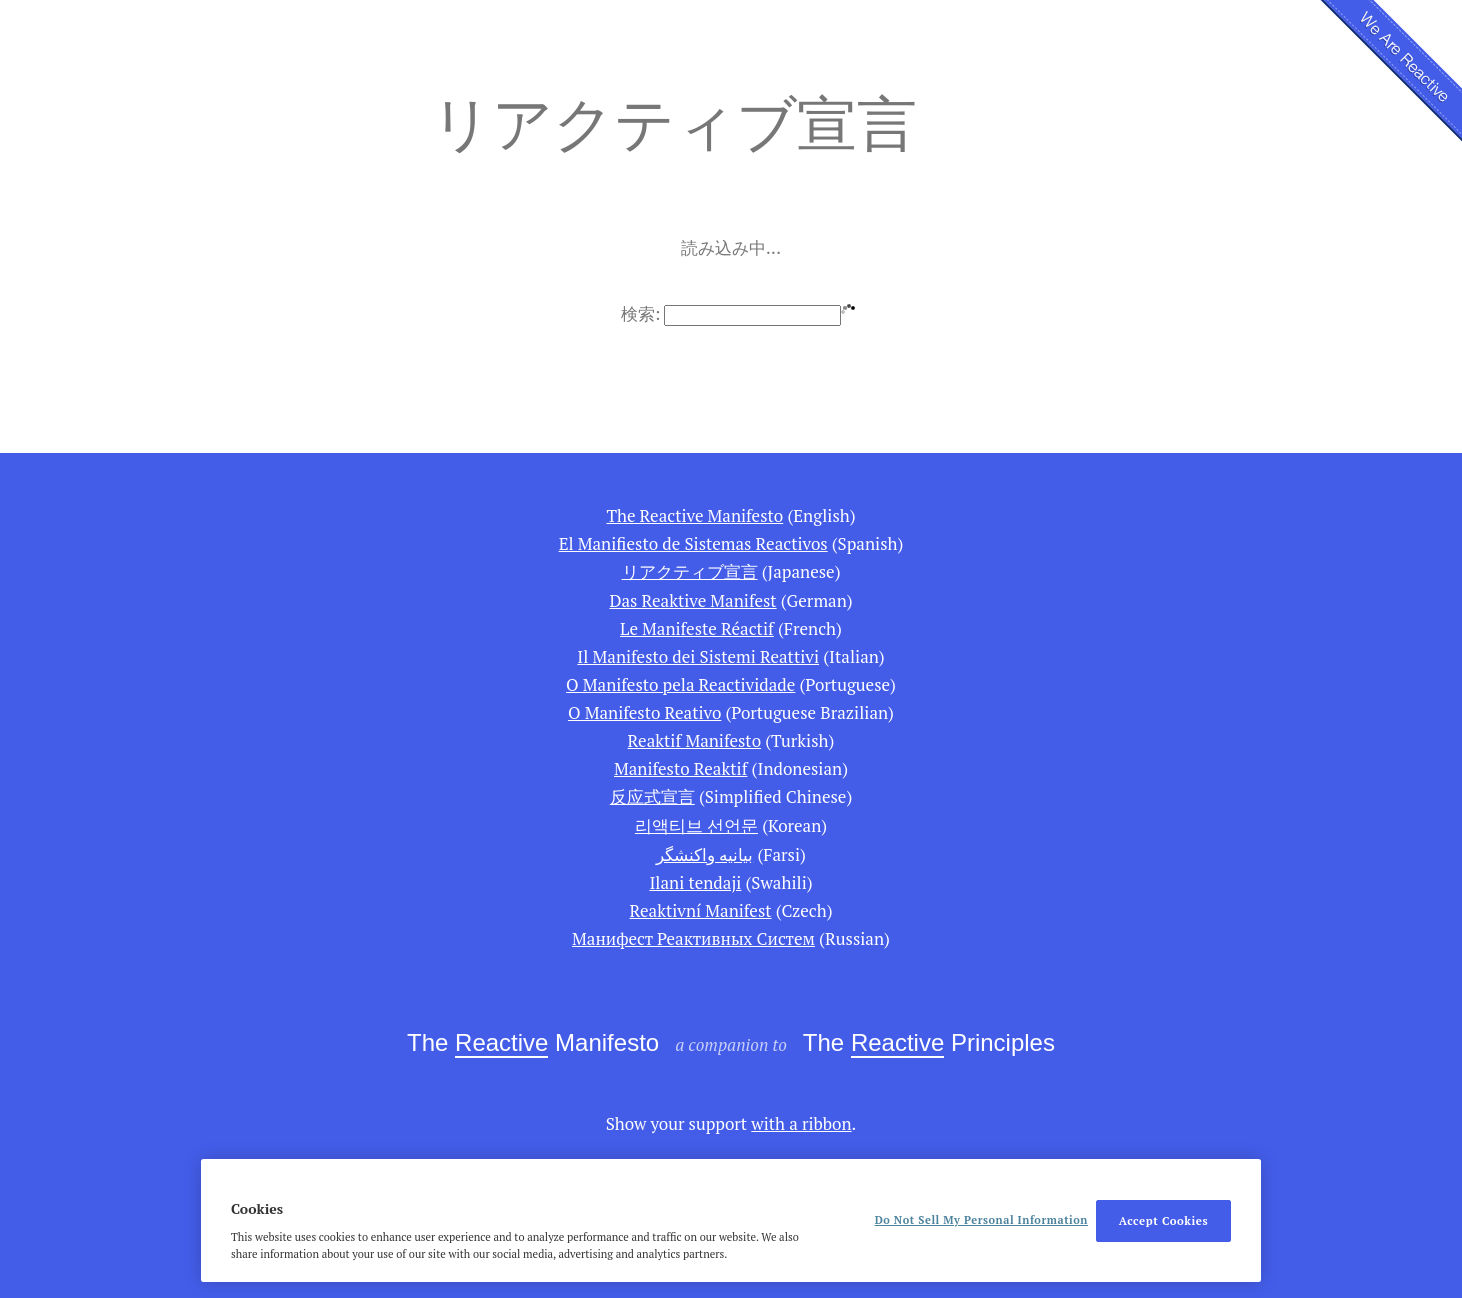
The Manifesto (533, 1043)
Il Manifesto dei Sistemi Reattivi (698, 656)
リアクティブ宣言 (690, 571)
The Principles (929, 1043)
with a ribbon (801, 1123)
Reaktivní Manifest (701, 910)
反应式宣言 (652, 796)
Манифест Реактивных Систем (693, 938)
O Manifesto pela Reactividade (680, 684)
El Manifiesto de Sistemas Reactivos (693, 543)
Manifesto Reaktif (680, 768)
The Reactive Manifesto (694, 515)
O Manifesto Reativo (644, 712)
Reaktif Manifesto (694, 740)
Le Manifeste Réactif (697, 628)
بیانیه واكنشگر (704, 854)
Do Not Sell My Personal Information (981, 1220)
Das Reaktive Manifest (692, 600)
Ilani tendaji (695, 882)
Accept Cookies (1163, 1220)
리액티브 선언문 (696, 825)
